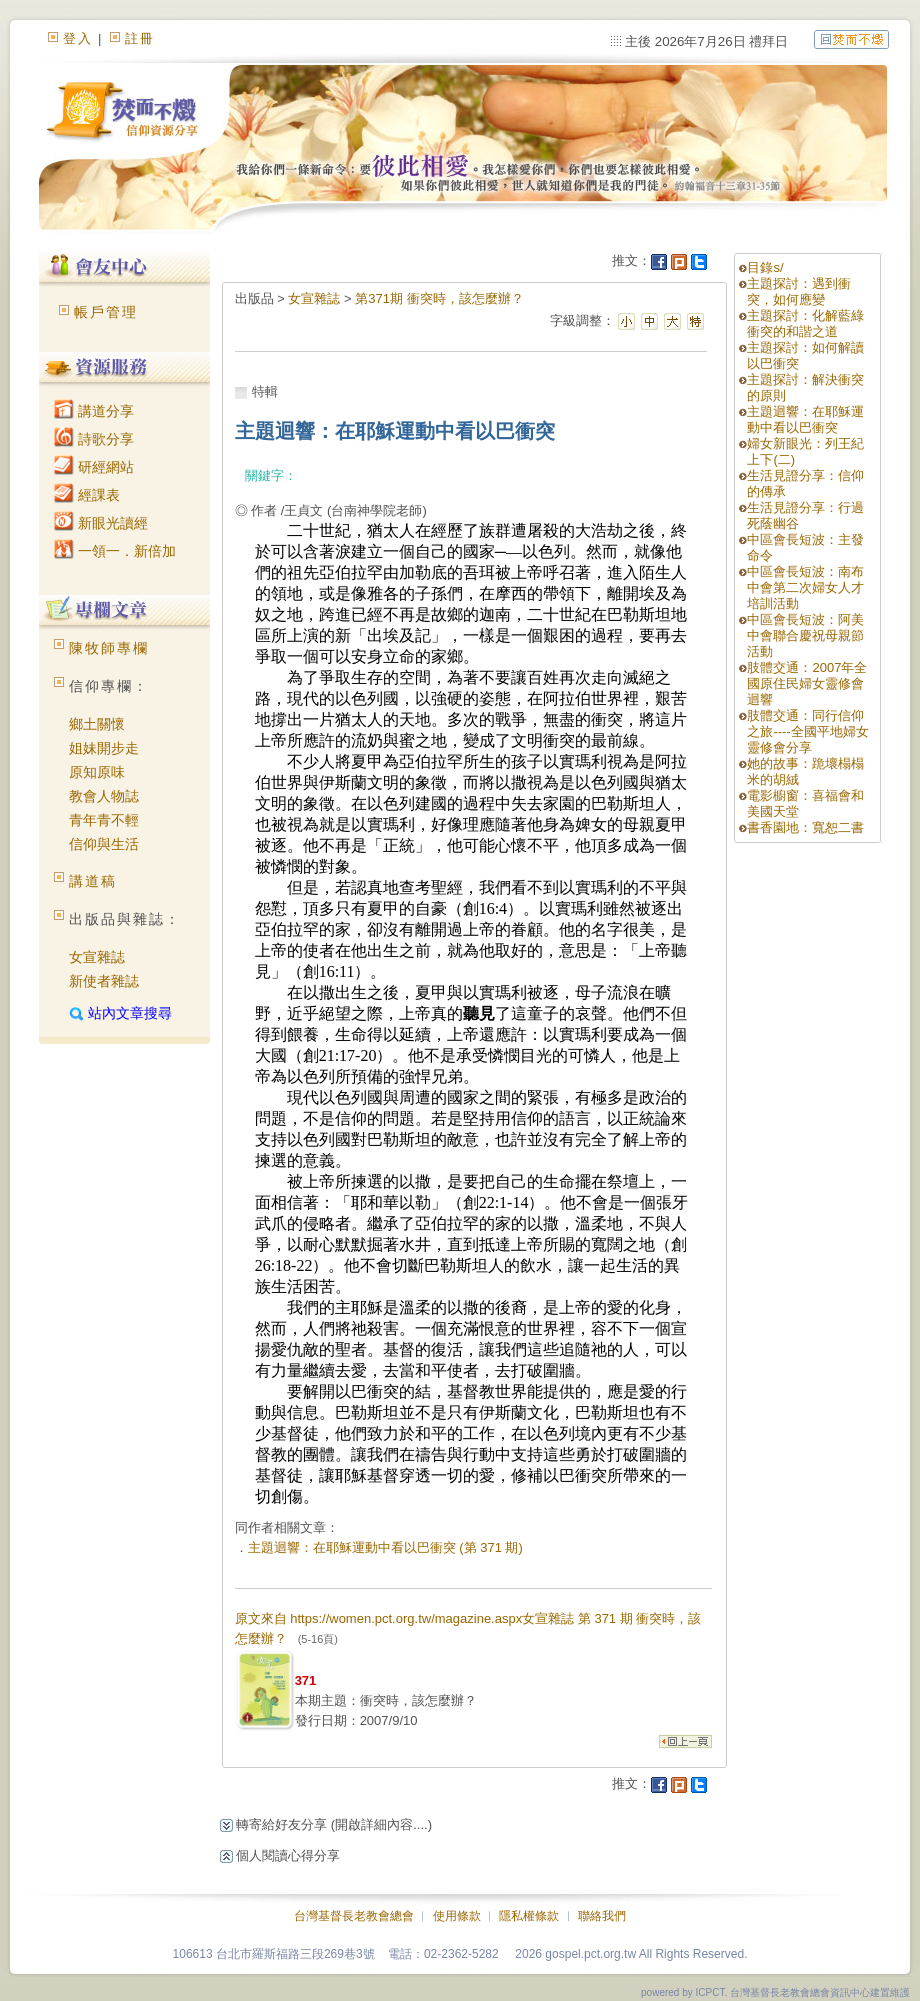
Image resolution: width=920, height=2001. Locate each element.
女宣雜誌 (97, 957)
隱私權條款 (529, 1916)
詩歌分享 (94, 439)
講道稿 (93, 881)
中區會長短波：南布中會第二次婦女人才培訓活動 (805, 587)
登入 (78, 38)
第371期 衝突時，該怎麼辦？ (439, 298)
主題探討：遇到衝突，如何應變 (799, 291)
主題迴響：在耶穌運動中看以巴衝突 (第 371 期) (385, 1547)
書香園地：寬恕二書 (805, 827)
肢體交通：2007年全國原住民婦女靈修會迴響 (807, 683)
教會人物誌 (104, 796)
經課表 (87, 495)
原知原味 (97, 772)
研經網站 (94, 467)
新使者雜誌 (104, 981)
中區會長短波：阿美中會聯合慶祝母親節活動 (805, 635)
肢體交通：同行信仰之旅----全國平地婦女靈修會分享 (807, 731)
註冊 (140, 38)
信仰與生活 (104, 844)
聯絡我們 (602, 1916)
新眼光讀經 (101, 523)
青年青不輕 (104, 820)
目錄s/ (765, 267)
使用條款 (457, 1916)
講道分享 (94, 411)
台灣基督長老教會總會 (354, 1916)
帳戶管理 (106, 312)
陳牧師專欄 (109, 648)
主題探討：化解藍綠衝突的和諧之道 (805, 323)
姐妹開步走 (104, 748)
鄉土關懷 (97, 724)
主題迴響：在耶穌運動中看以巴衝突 (805, 419)
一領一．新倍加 (115, 551)
